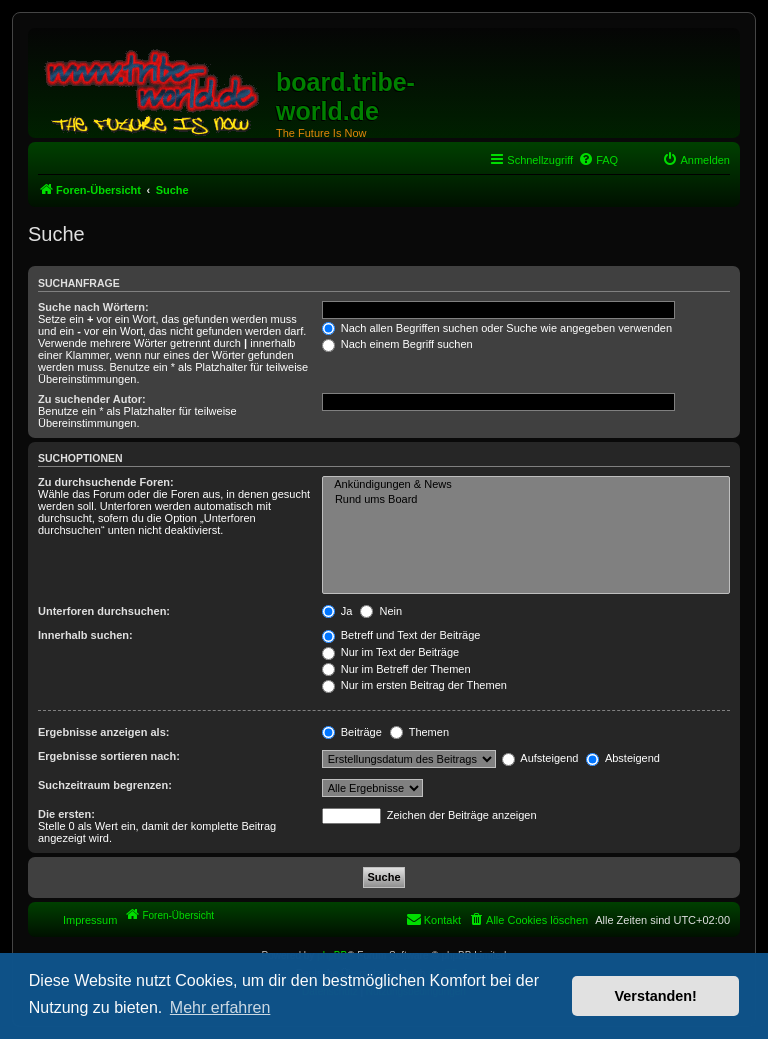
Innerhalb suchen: (85, 635)
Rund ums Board (526, 500)
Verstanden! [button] (656, 996)
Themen (419, 732)
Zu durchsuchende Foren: (106, 482)
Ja (337, 611)
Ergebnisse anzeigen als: (103, 732)
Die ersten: (66, 814)
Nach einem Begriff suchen (397, 344)
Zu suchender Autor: (92, 399)
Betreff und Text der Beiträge (401, 635)
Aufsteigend (540, 758)
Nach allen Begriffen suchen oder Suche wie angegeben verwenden (497, 328)
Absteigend (623, 758)
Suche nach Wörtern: (93, 307)
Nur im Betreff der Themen (396, 669)
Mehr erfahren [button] (220, 1007)
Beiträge (352, 732)
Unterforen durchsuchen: (104, 611)
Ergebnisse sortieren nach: (109, 756)
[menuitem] (598, 160)
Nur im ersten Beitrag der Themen (414, 685)
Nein (381, 611)
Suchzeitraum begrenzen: (105, 785)
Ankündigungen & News (526, 485)
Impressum (90, 920)
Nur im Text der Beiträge (390, 652)
